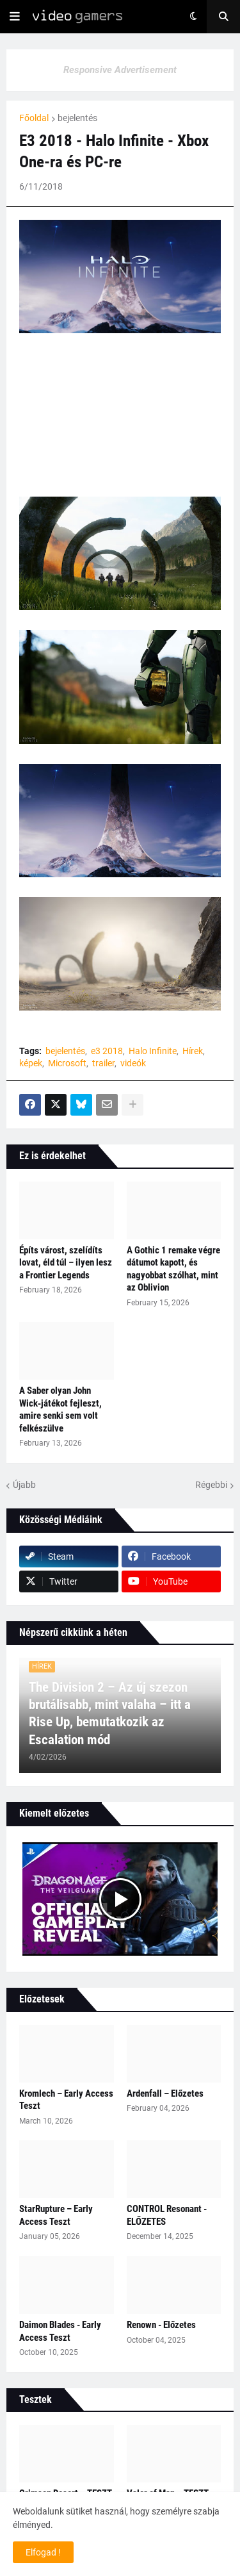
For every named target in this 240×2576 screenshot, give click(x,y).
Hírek (192, 1050)
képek (30, 1063)
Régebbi (211, 1485)
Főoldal (34, 117)
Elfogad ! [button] (43, 2552)
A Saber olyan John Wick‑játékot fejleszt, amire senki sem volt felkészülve (60, 1409)
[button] (14, 16)
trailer (103, 1063)
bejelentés (77, 117)
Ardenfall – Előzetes (165, 2093)
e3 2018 (107, 1050)
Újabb (24, 1485)
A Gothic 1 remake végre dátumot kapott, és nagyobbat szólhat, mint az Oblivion (173, 1269)
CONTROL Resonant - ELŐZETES (167, 2215)
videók (133, 1063)
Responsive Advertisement (120, 70)
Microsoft (67, 1063)
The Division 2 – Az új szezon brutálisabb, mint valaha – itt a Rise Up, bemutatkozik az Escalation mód (110, 1713)
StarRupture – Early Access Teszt (56, 2215)
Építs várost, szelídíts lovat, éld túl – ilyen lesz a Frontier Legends (65, 1262)
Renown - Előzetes (161, 2325)
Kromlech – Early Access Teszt (66, 2100)
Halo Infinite (153, 1050)
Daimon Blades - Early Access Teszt (60, 2331)
